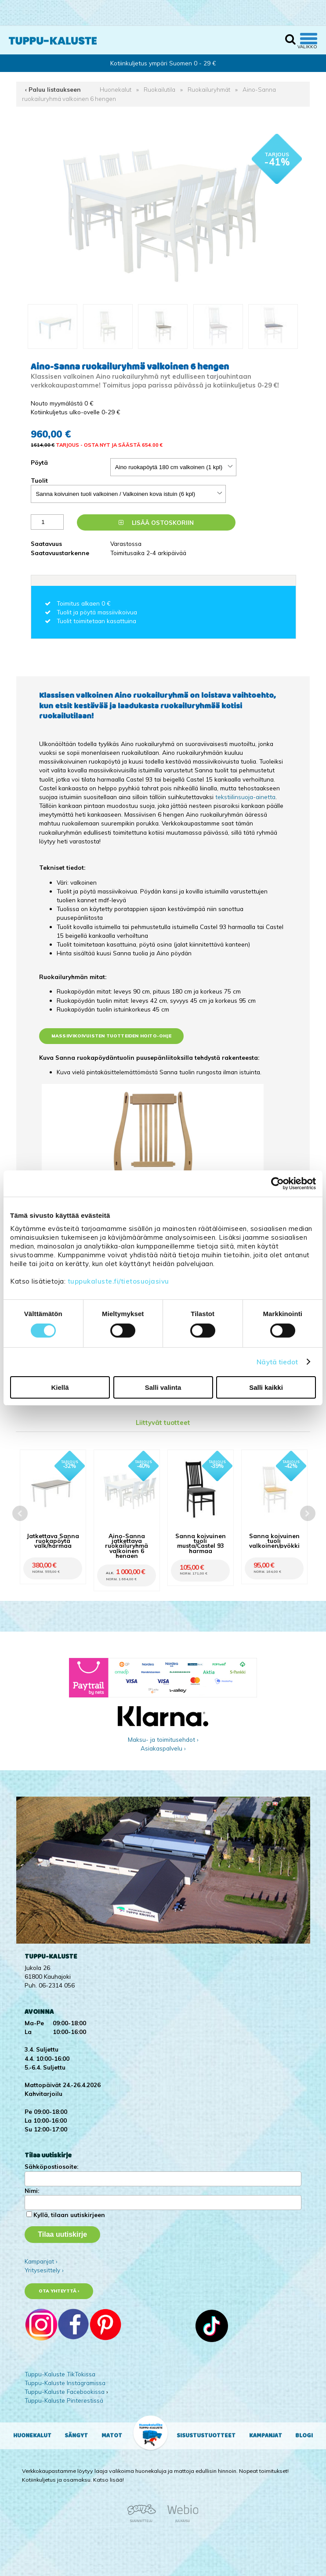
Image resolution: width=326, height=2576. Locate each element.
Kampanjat (265, 2435)
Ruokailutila (159, 89)
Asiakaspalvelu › (163, 1748)
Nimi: (32, 2190)
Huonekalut (115, 89)
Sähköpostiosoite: (51, 2166)
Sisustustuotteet (206, 2435)
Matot (111, 2435)
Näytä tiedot (277, 1361)
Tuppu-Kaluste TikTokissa (60, 2374)
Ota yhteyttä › (59, 2291)
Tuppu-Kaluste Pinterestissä (64, 2400)
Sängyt (76, 2435)
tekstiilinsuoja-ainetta (245, 796)
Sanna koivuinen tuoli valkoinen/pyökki (274, 1540)
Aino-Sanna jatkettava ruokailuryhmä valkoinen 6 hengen (126, 1545)
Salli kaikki (266, 1387)
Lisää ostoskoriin (156, 522)
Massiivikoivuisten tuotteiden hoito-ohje (111, 1036)
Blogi (304, 2435)
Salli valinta (163, 1387)
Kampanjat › (41, 2261)
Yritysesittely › (44, 2270)
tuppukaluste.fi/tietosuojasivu (118, 1281)
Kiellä (60, 1387)
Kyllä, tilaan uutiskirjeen (69, 2214)
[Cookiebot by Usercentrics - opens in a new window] (277, 1183)
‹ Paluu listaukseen (53, 89)
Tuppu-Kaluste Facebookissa (65, 2391)
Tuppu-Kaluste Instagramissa (65, 2382)
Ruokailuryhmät (209, 89)
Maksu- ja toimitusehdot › (163, 1739)
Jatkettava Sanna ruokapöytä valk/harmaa (53, 1540)
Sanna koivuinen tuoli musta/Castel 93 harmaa (200, 1543)
